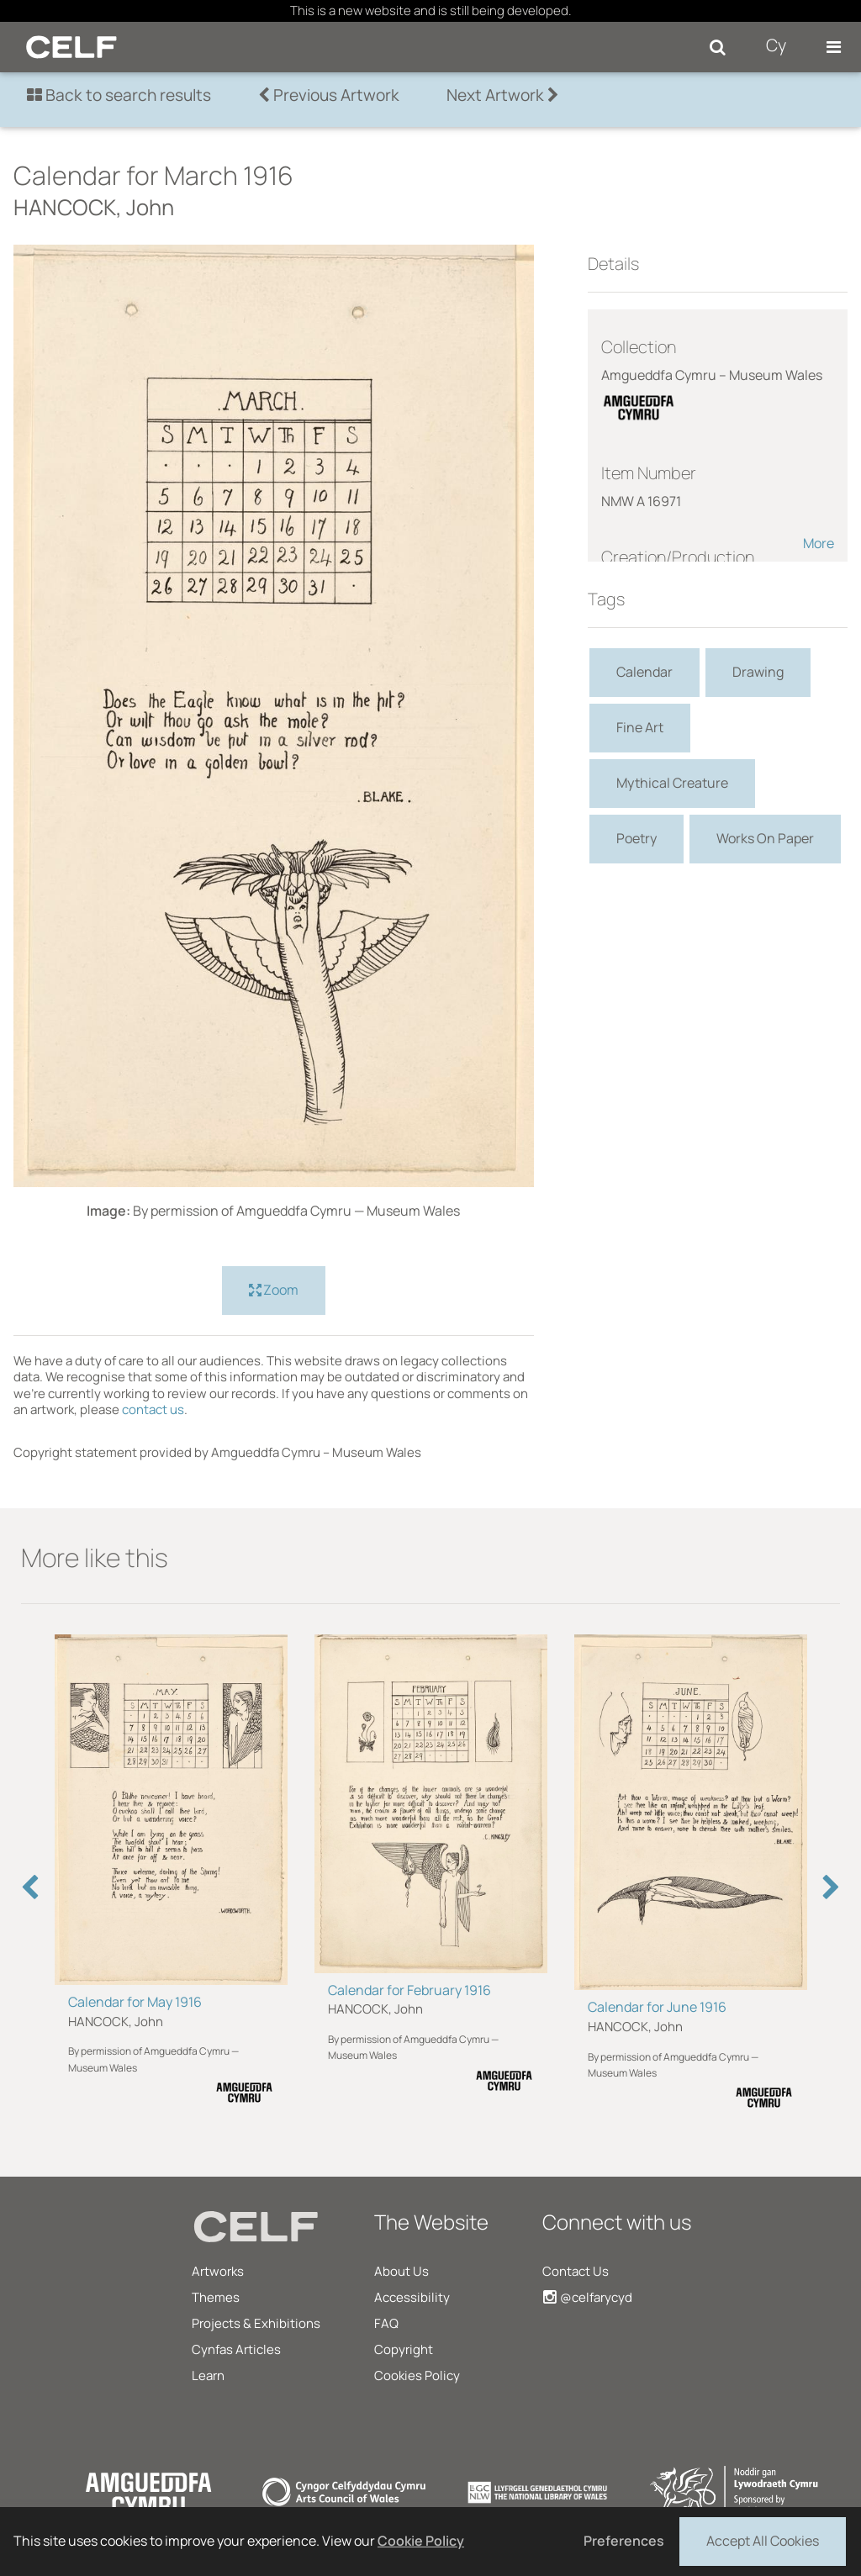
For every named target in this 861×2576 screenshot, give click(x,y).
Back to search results (119, 95)
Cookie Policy (421, 2540)
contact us (153, 1409)
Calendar (644, 671)
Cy (776, 45)
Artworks (218, 2271)
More (818, 543)
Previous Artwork (328, 95)
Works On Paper (765, 838)
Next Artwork (502, 95)
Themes (216, 2297)
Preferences (624, 2540)
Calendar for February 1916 (409, 1990)
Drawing (758, 671)
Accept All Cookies (762, 2540)
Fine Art (639, 727)
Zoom (273, 1290)
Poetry (636, 838)
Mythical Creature (672, 782)
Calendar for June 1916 (657, 2007)
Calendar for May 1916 (135, 2002)
